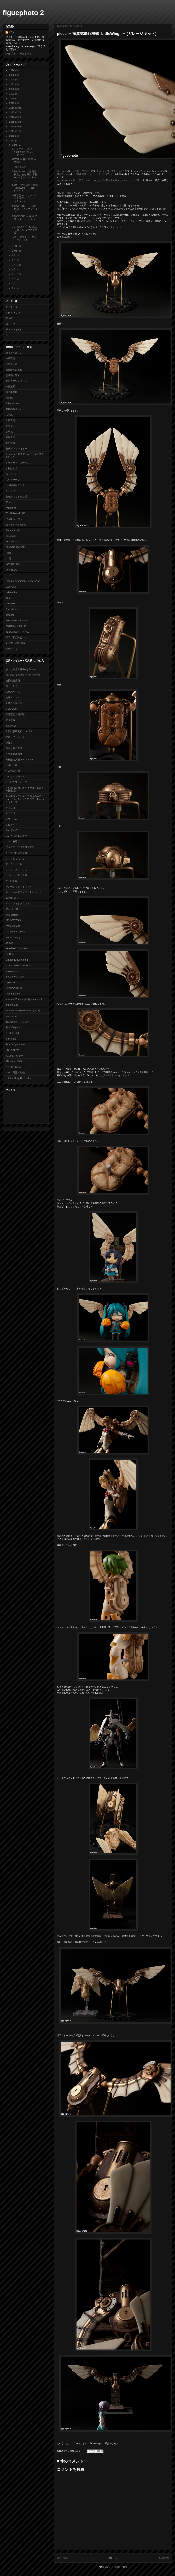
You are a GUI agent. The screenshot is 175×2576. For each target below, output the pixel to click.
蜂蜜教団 (10, 386)
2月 (14, 288)
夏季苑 (9, 431)
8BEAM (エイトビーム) (17, 631)
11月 (15, 246)
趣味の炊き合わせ (15, 409)
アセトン (10, 502)
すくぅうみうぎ (119, 171)
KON (11, 32)
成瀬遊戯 (10, 720)
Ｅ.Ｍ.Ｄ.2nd (12, 1033)
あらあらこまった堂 (16, 496)
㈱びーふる (11, 648)
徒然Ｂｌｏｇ (63, 174)
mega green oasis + (16, 976)
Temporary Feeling (15, 931)
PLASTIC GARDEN (15, 547)
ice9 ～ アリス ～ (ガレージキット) (23, 238)
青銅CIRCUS (12, 403)
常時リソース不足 (15, 737)
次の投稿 (62, 2557)
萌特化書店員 (12, 680)
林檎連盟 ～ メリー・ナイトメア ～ (94, 174)
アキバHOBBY (13, 909)
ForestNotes (12, 609)
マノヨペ (10, 813)
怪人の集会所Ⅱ (13, 770)
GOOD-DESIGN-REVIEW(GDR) (22, 1010)
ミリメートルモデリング (18, 462)
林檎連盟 (10, 358)
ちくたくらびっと (15, 474)
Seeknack (10, 536)
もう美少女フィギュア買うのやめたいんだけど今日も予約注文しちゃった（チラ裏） (99, 180)
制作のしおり (12, 725)
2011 (12, 140)
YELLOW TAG (13, 920)
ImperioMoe (11, 1004)
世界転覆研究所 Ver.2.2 (18, 731)
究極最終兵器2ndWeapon (19, 759)
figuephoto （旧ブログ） (18, 1021)
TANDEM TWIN (13, 519)
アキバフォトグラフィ (17, 903)
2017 (12, 112)
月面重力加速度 (13, 754)
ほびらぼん (11, 818)
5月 (14, 274)
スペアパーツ (12, 479)
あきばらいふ (12, 897)
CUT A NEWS (12, 1050)
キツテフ (10, 490)
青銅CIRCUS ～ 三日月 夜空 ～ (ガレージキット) (24, 208)
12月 (15, 144)
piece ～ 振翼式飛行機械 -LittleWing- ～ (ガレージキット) (24, 188)
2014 (12, 126)
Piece (69, 193)
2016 (12, 117)
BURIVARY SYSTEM (16, 620)
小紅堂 (9, 742)
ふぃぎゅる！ (12, 830)
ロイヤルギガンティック (18, 776)
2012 (12, 136)
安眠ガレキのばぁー (16, 448)
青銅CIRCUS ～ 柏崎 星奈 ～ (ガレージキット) (24, 219)
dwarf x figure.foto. (15, 1044)
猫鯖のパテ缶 (12, 691)
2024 (12, 79)
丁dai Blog (11, 708)
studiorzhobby (12, 937)
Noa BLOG (11, 569)
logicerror (102, 171)
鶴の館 (9, 397)
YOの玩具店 (12, 914)
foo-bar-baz (62, 171)
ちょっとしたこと (15, 858)
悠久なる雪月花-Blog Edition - (21, 669)
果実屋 (9, 426)
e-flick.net (10, 1038)
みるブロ (10, 807)
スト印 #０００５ (14, 485)
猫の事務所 (11, 392)
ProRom (9, 954)
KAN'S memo (12, 993)
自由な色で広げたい (16, 748)
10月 (15, 250)
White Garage (12, 926)
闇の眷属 (10, 442)
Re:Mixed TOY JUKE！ (17, 948)
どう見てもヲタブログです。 (21, 847)
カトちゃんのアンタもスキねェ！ (23, 892)
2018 (12, 107)
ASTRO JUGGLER (15, 626)
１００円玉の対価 (15, 1072)
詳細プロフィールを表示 (18, 53)
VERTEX (10, 324)
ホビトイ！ (11, 824)
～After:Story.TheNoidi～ (18, 1078)
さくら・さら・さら (16, 869)
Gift (7, 335)
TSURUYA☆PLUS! (15, 513)
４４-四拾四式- (13, 1066)
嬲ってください (13, 352)
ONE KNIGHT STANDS (18, 965)
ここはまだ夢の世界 (16, 875)
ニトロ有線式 (12, 841)
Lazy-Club (10, 586)
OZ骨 (8, 558)
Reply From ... (13, 541)
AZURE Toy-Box (14, 1055)
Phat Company (13, 329)
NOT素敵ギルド (14, 564)
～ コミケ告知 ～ (20, 166)
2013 (12, 131)
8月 (14, 260)
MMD (8, 575)
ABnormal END (13, 1061)
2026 (12, 70)
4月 (14, 278)
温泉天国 (10, 437)
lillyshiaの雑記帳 (14, 988)
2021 (12, 93)
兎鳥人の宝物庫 (13, 703)
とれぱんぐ (11, 468)
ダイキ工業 (11, 307)
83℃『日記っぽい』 (16, 637)
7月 (14, 264)
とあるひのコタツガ (16, 852)
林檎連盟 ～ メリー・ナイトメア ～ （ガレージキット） (24, 198)
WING (8, 318)
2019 (12, 103)
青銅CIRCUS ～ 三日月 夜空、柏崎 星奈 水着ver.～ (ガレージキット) (24, 175)
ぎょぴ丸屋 (11, 881)
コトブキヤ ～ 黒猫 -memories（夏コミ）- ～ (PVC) (24, 151)
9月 (14, 255)
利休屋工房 (11, 364)
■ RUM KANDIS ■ (15, 643)
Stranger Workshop (15, 524)
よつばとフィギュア (83, 171)
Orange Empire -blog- (17, 959)
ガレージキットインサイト (19, 886)
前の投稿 (164, 2557)
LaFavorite (11, 592)
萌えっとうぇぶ (13, 686)
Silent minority (13, 530)
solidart (9, 943)
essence (9, 614)
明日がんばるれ (13, 369)
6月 (14, 269)
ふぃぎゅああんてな (16, 835)
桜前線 (9, 414)
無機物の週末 (12, 375)
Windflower (11, 507)
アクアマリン (12, 312)
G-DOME (10, 603)
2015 (12, 121)
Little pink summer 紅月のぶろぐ (22, 581)
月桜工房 (10, 420)
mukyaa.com (12, 971)
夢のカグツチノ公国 (16, 380)
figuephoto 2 (23, 12)
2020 (12, 98)
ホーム (113, 2557)
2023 (12, 84)
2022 (12, 89)
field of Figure (12, 1027)
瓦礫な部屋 (11, 765)
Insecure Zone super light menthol (148, 171)
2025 (12, 75)
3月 (14, 283)
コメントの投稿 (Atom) (116, 2567)
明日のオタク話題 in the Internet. (23, 675)
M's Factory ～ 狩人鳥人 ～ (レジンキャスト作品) (24, 229)
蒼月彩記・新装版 (15, 714)
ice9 (7, 597)
